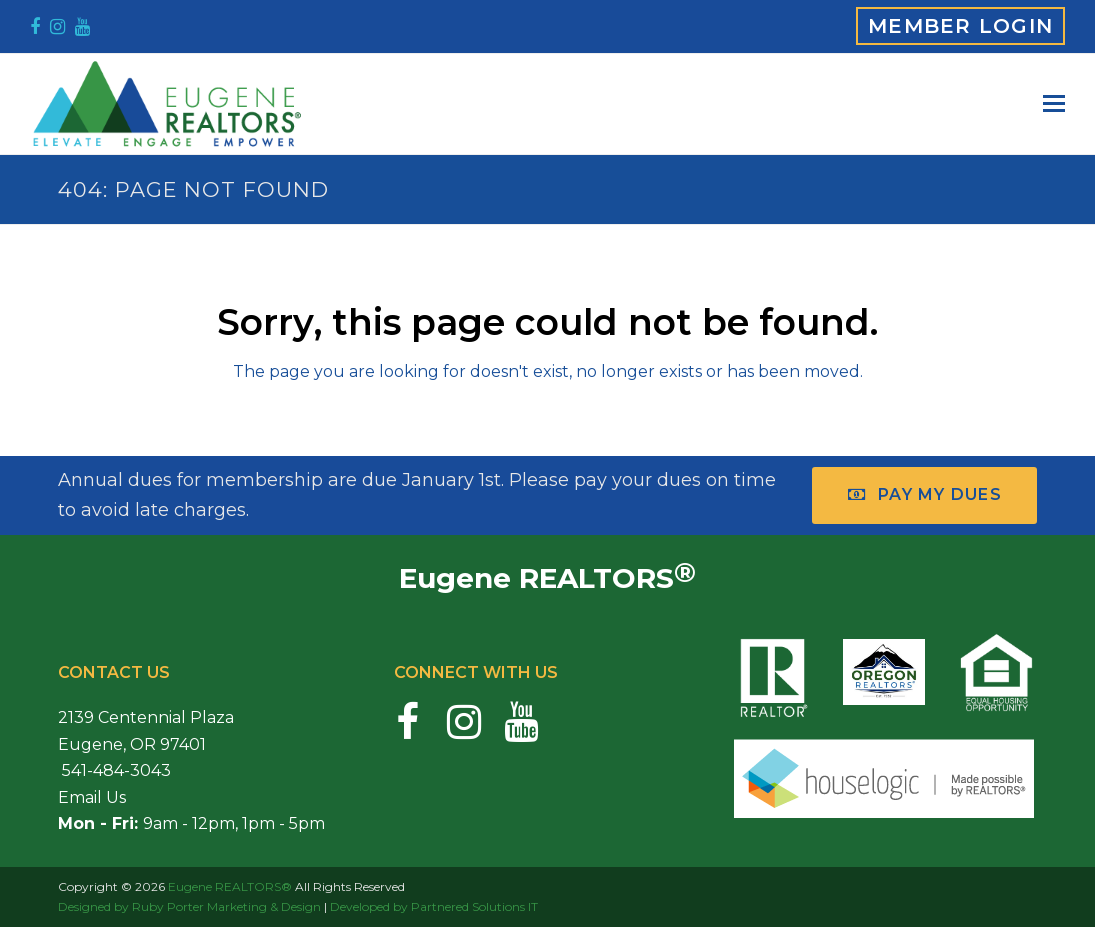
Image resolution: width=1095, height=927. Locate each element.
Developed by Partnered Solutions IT (434, 906)
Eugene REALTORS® (230, 886)
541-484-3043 (114, 770)
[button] (1054, 104)
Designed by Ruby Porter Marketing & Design (189, 906)
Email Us (92, 797)
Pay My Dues (925, 494)
